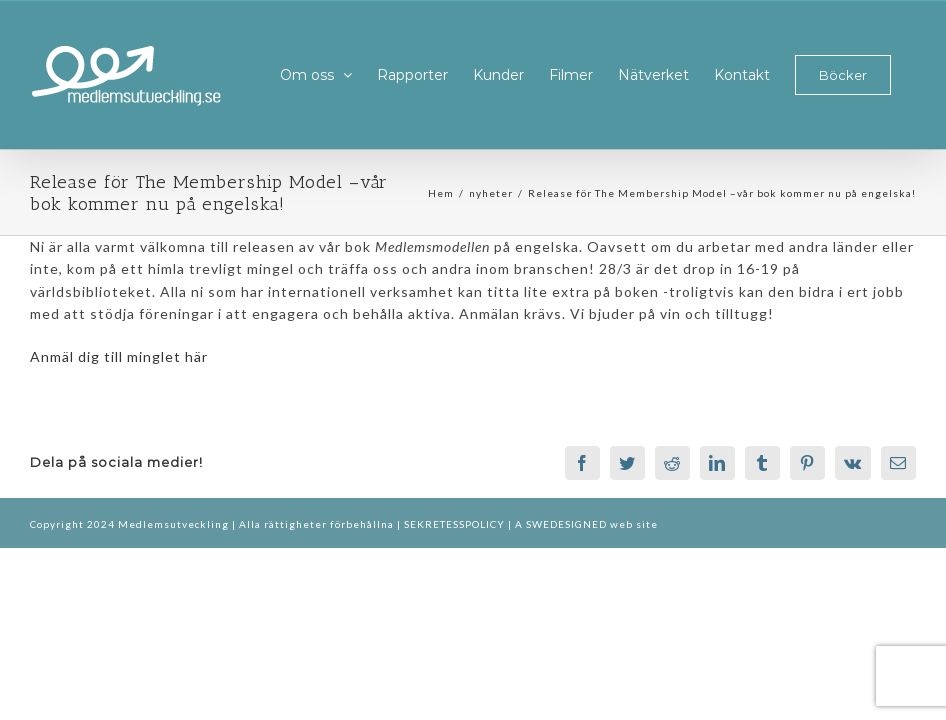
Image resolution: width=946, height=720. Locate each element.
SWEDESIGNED (566, 524)
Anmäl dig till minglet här (119, 356)
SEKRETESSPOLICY (456, 524)
